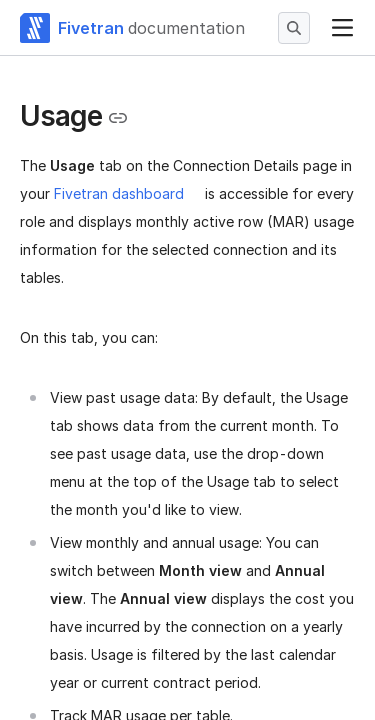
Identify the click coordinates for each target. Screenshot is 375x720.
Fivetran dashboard (119, 193)
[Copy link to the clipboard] (118, 118)
